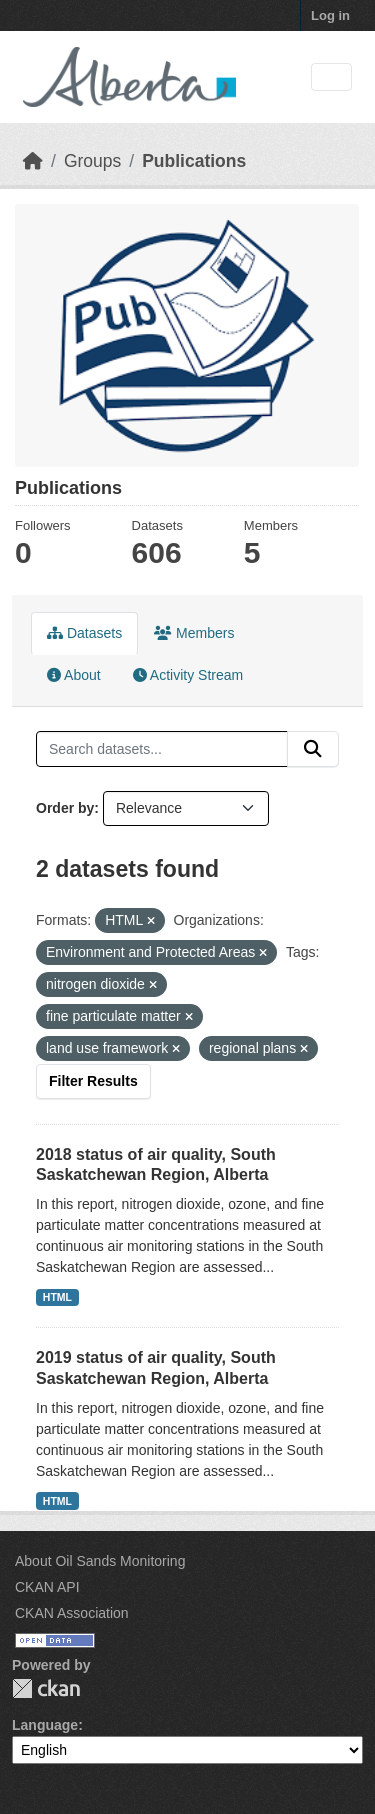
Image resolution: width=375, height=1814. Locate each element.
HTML (57, 1297)
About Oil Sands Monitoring (100, 1561)
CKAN (46, 1688)
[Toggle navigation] (331, 77)
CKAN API (47, 1587)
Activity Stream (188, 675)
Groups (92, 161)
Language (45, 1725)
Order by (65, 808)
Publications (194, 161)
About (74, 675)
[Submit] (313, 749)
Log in (330, 15)
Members (194, 633)
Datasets (84, 633)
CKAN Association (72, 1613)
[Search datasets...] (162, 749)
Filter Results (93, 1081)
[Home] (33, 161)
